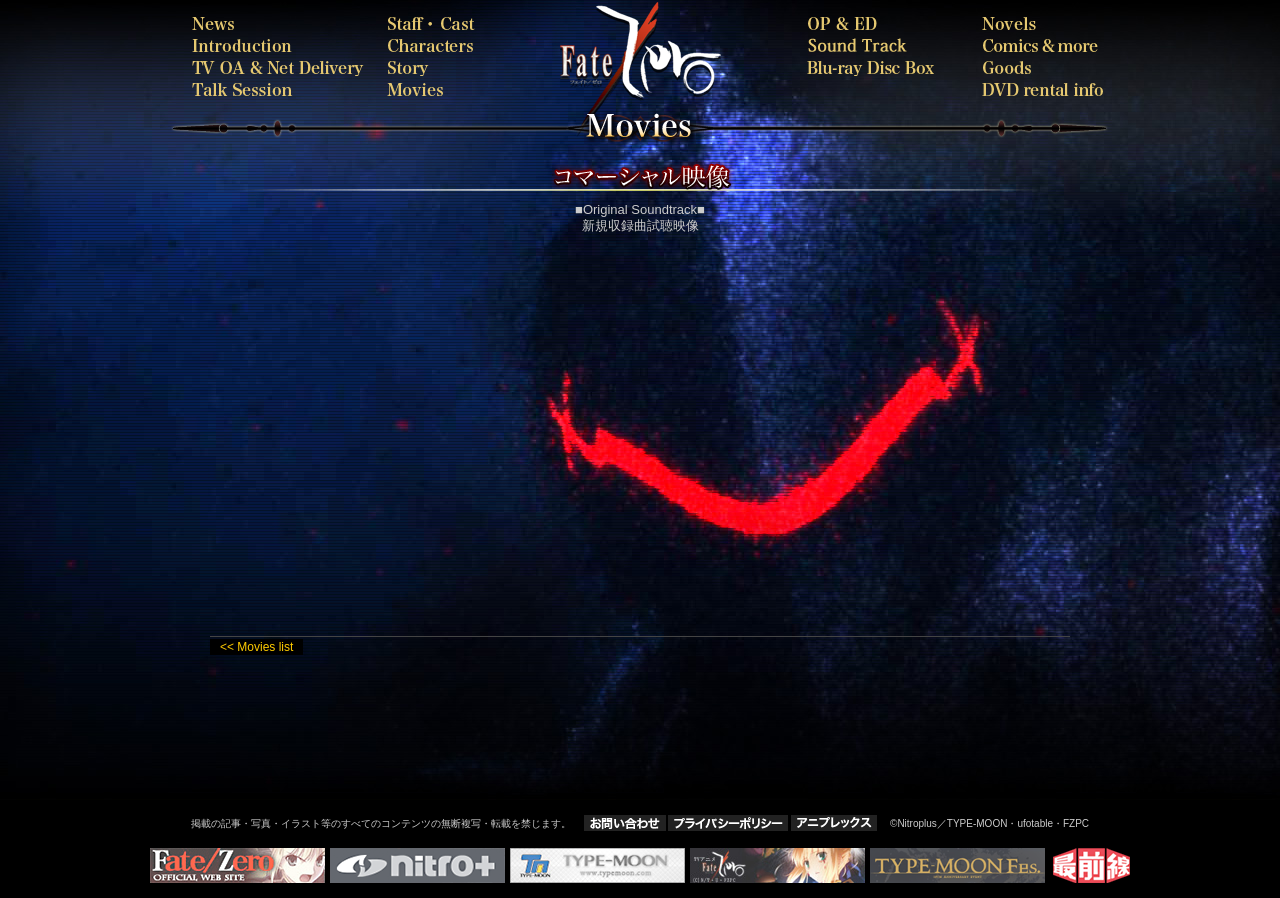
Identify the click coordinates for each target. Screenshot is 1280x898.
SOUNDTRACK (877, 45)
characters (435, 45)
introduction (280, 45)
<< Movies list (256, 647)
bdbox (877, 67)
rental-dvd (1043, 89)
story (435, 67)
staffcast (435, 23)
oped (877, 23)
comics (1043, 45)
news (280, 23)
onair (280, 67)
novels (1043, 23)
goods (1043, 67)
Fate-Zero (715, 60)
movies (475, 89)
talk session (280, 89)
